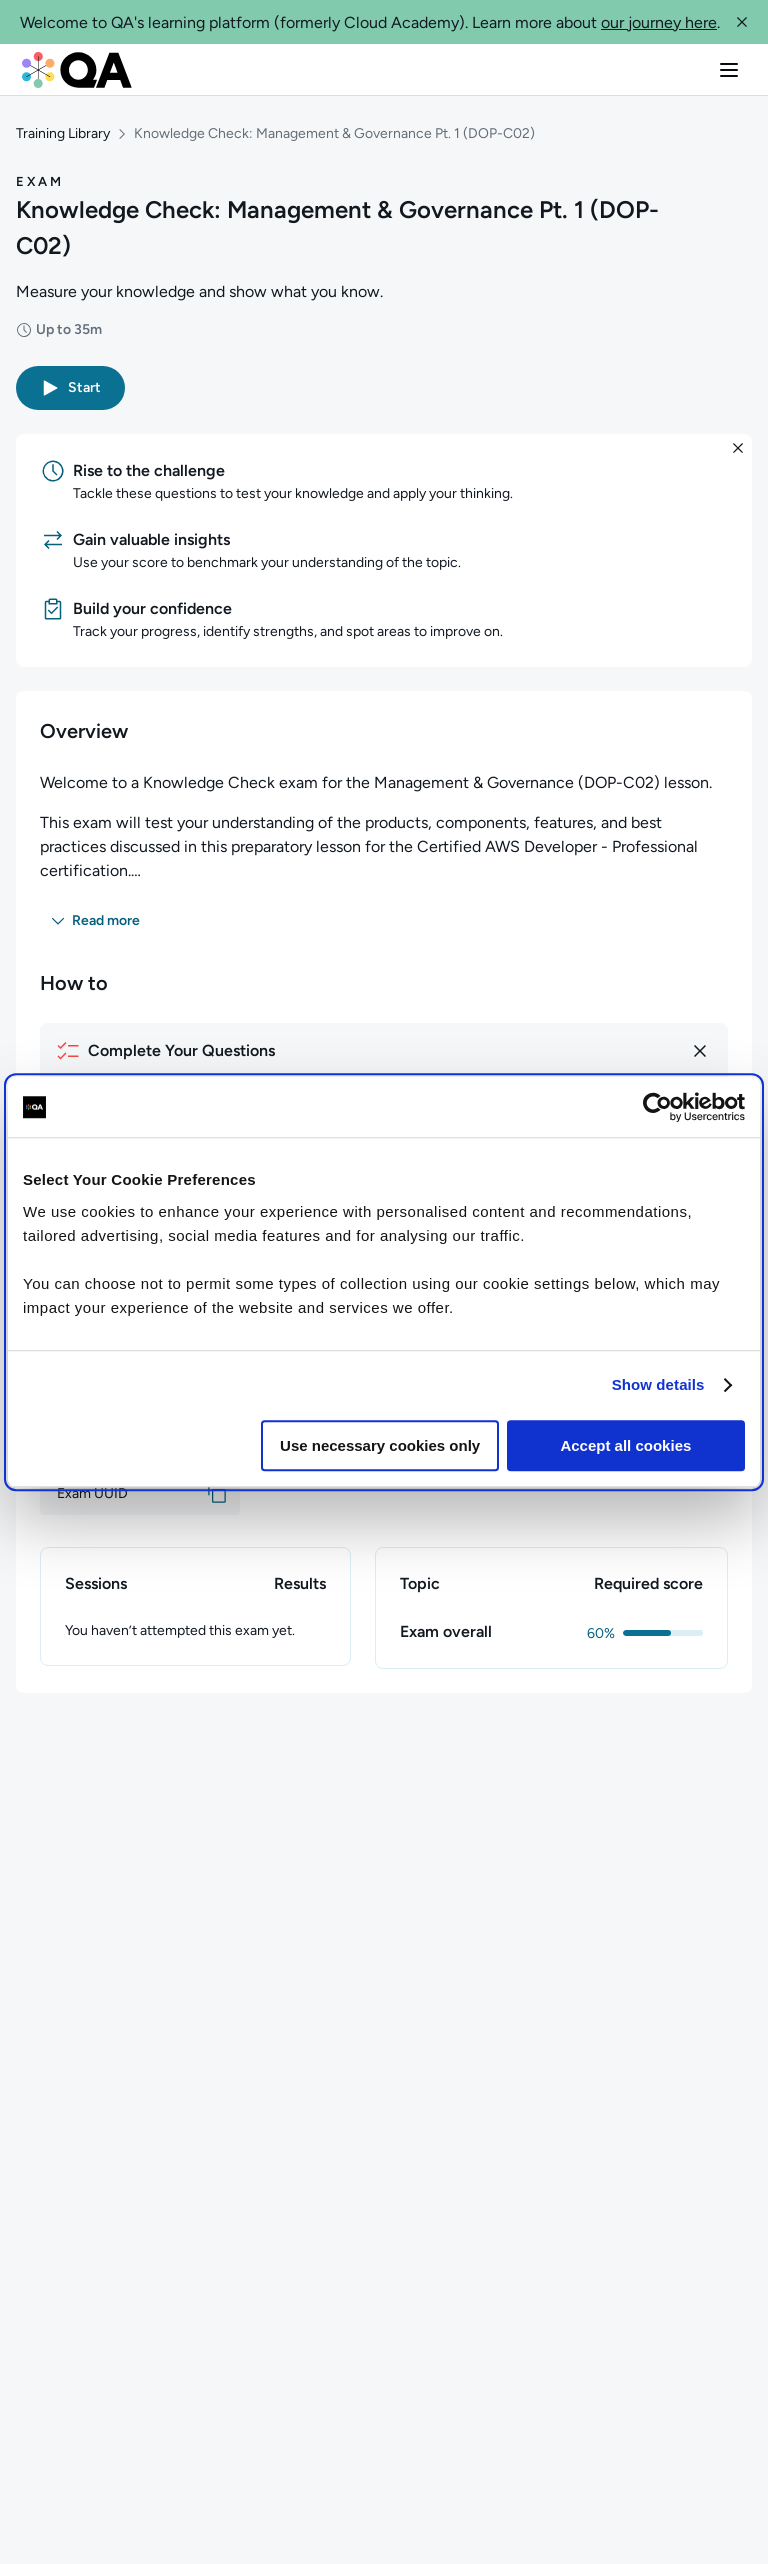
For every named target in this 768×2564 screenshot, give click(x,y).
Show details (658, 1384)
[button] (742, 22)
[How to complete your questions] (384, 1051)
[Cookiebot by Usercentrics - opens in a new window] (657, 1107)
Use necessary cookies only (380, 1445)
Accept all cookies (625, 1445)
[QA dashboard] (77, 70)
